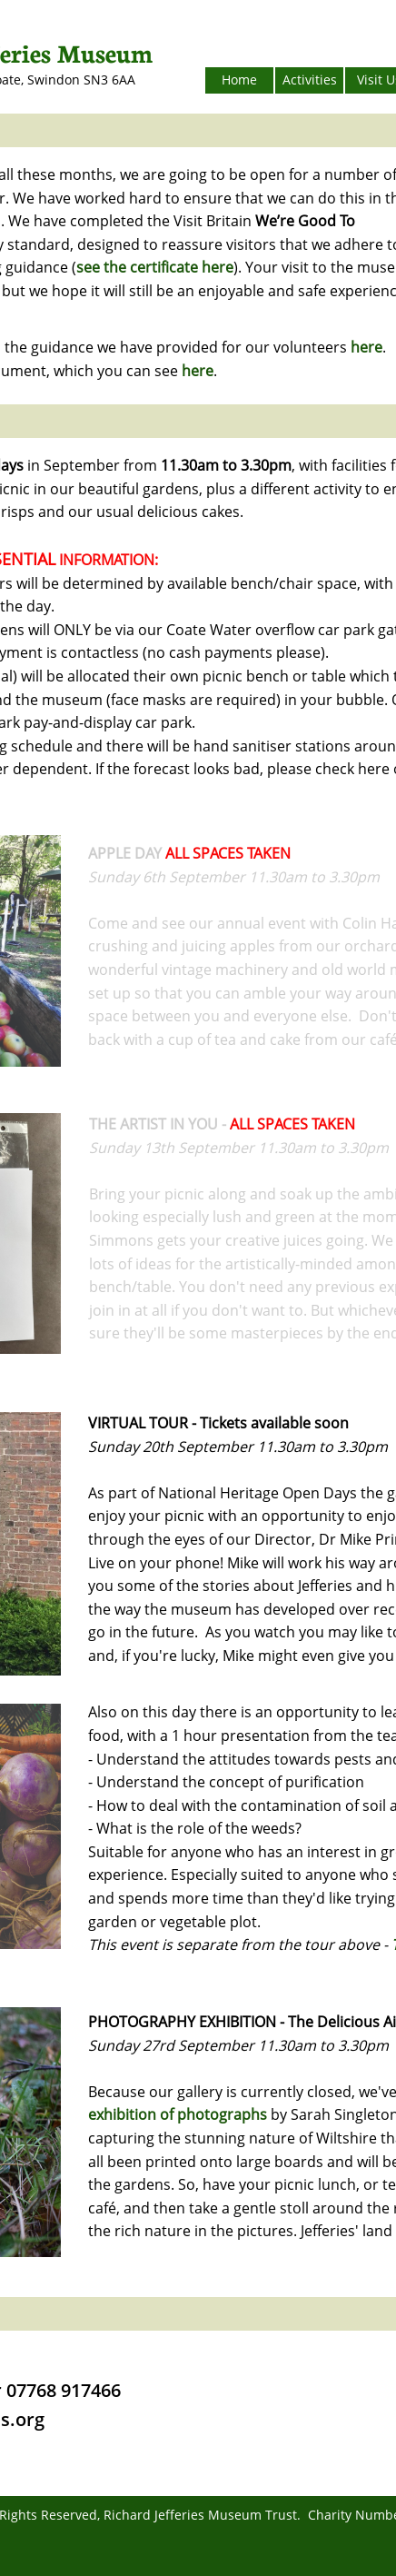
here (366, 347)
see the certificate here (154, 267)
